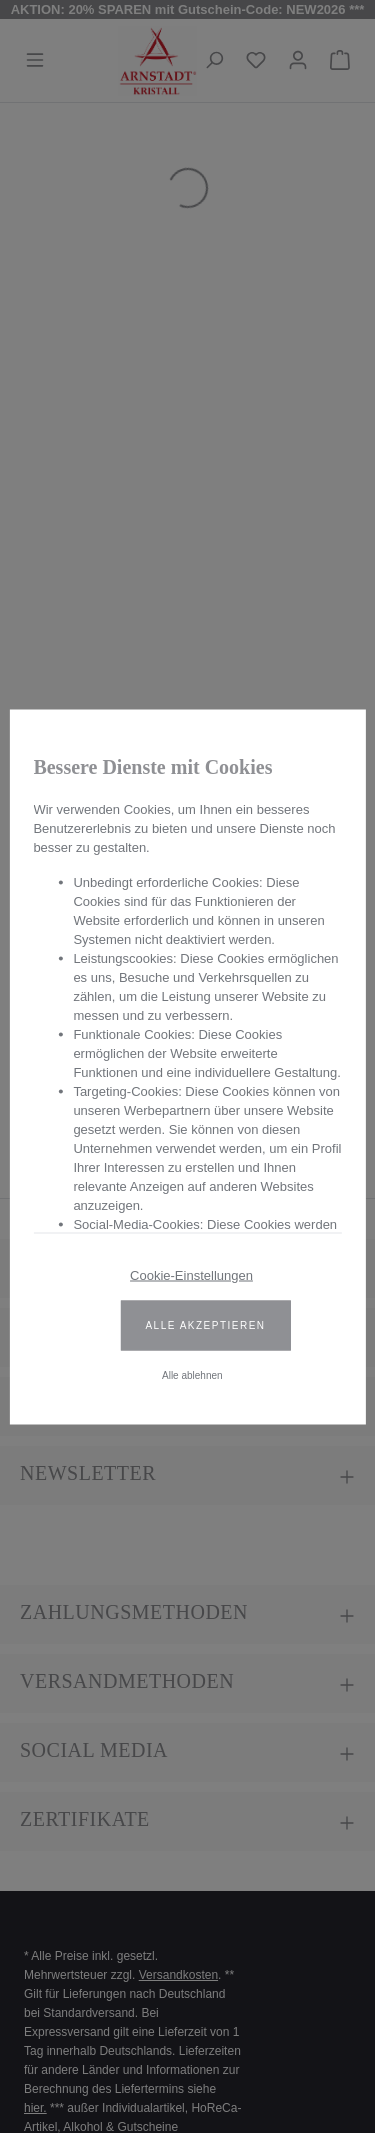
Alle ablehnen (192, 1374)
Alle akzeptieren (205, 1324)
